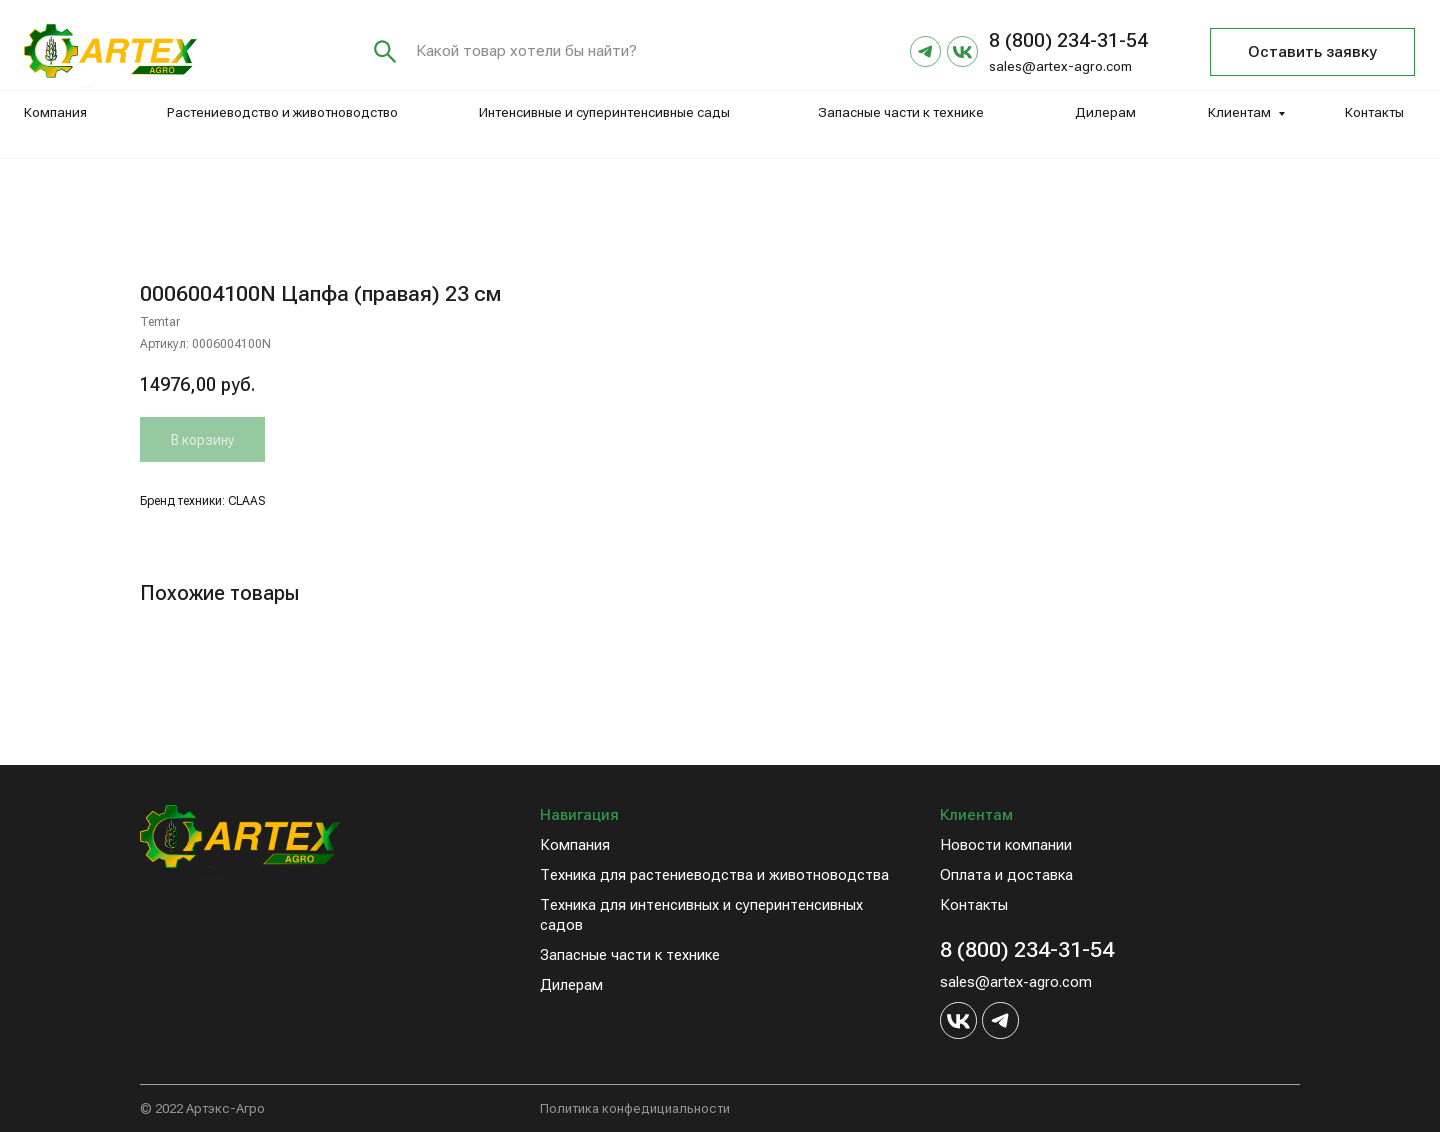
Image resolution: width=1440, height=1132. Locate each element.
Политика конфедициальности (635, 1108)
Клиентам (1239, 112)
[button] (1312, 52)
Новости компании (1006, 845)
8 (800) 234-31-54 (1027, 949)
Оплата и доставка (1006, 875)
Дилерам (1105, 112)
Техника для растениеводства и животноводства (714, 875)
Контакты (1374, 112)
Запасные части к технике (901, 112)
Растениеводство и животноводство (282, 112)
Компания (55, 112)
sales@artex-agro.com (1060, 66)
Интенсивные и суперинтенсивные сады (604, 112)
